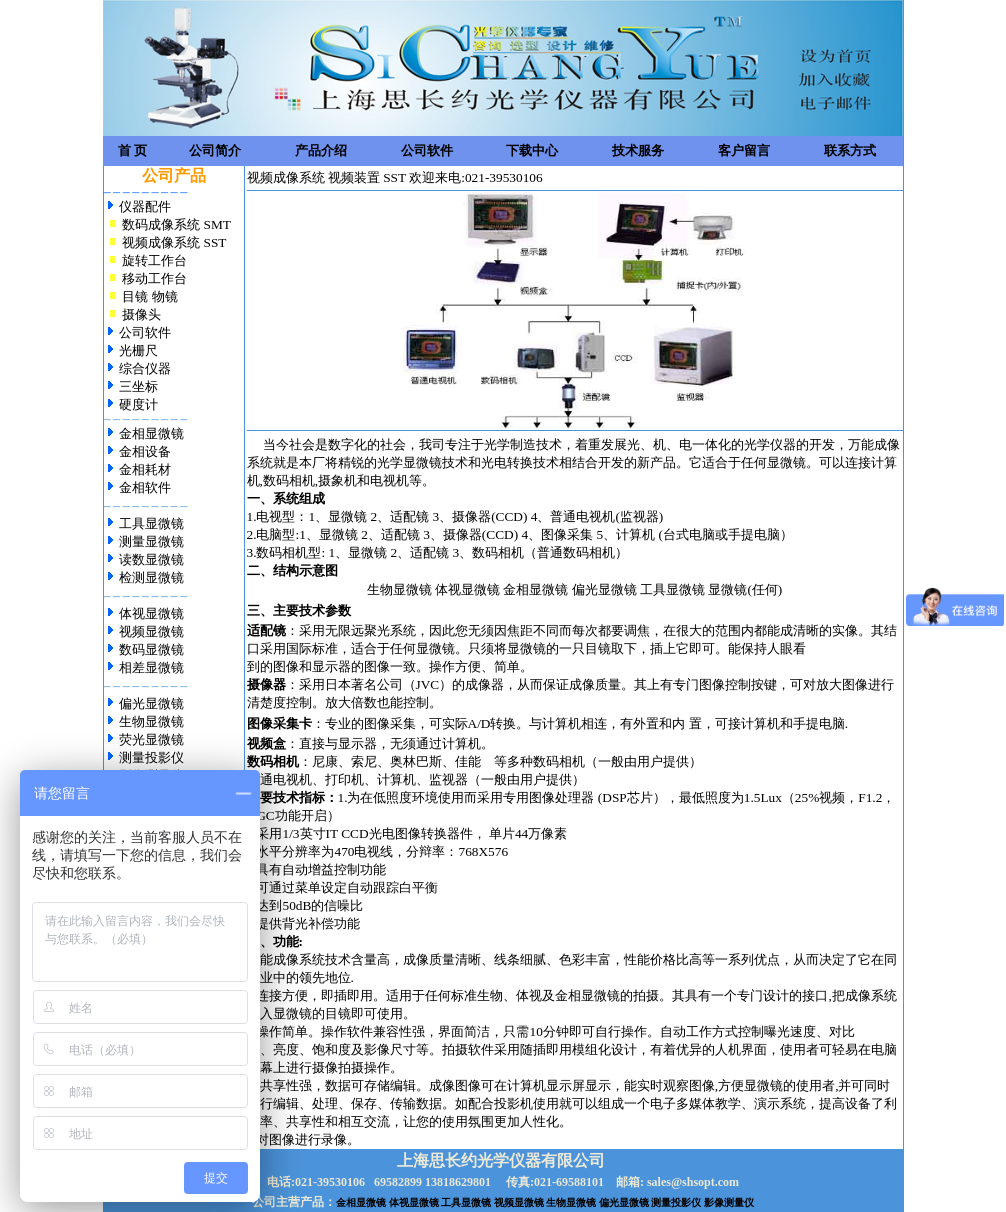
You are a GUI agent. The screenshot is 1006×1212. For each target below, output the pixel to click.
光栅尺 (138, 350)
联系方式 (850, 150)
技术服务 (638, 150)
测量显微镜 (150, 541)
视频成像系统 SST (173, 242)
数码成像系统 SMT (176, 224)
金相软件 (145, 487)
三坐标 (138, 386)
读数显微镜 (150, 559)
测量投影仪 (151, 757)
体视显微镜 (151, 613)
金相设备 (143, 451)
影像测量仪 (729, 1202)
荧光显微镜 (151, 739)
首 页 (132, 150)
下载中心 (532, 150)
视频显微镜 (151, 631)
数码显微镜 (151, 649)
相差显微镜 (151, 667)
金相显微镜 (151, 433)
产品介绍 (321, 150)
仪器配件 (145, 206)
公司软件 (427, 150)
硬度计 (138, 404)
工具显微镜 (150, 523)
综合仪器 (145, 368)
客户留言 (744, 150)
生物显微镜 (151, 721)
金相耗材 (145, 469)
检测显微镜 (150, 577)
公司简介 (215, 150)
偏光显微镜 (151, 703)
